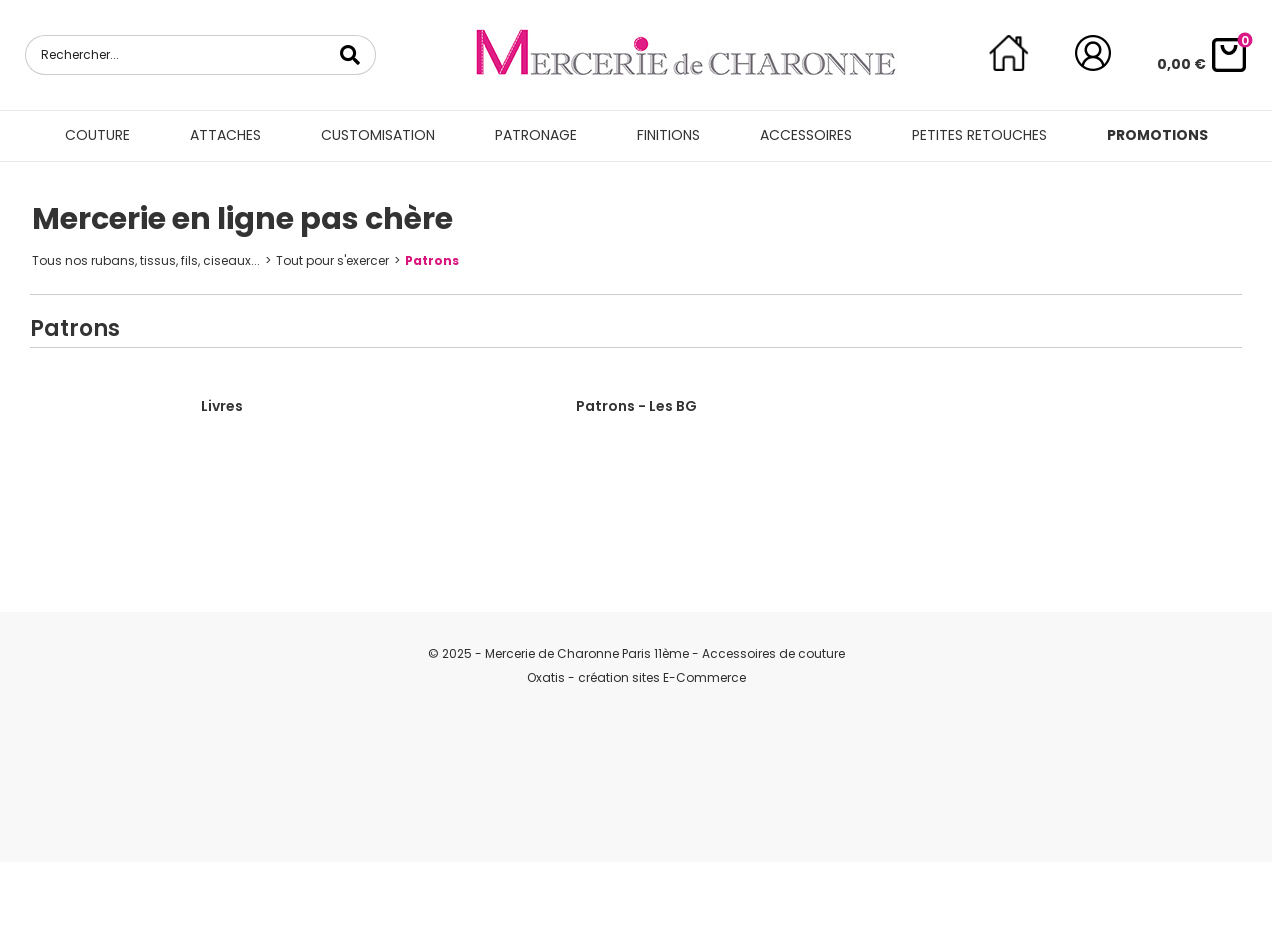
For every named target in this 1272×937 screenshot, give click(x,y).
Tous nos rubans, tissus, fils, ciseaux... (146, 260)
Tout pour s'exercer (332, 260)
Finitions (668, 135)
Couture (97, 135)
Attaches (225, 135)
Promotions (1157, 135)
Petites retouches (979, 135)
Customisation (378, 135)
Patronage (536, 135)
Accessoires (806, 135)
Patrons (432, 260)
